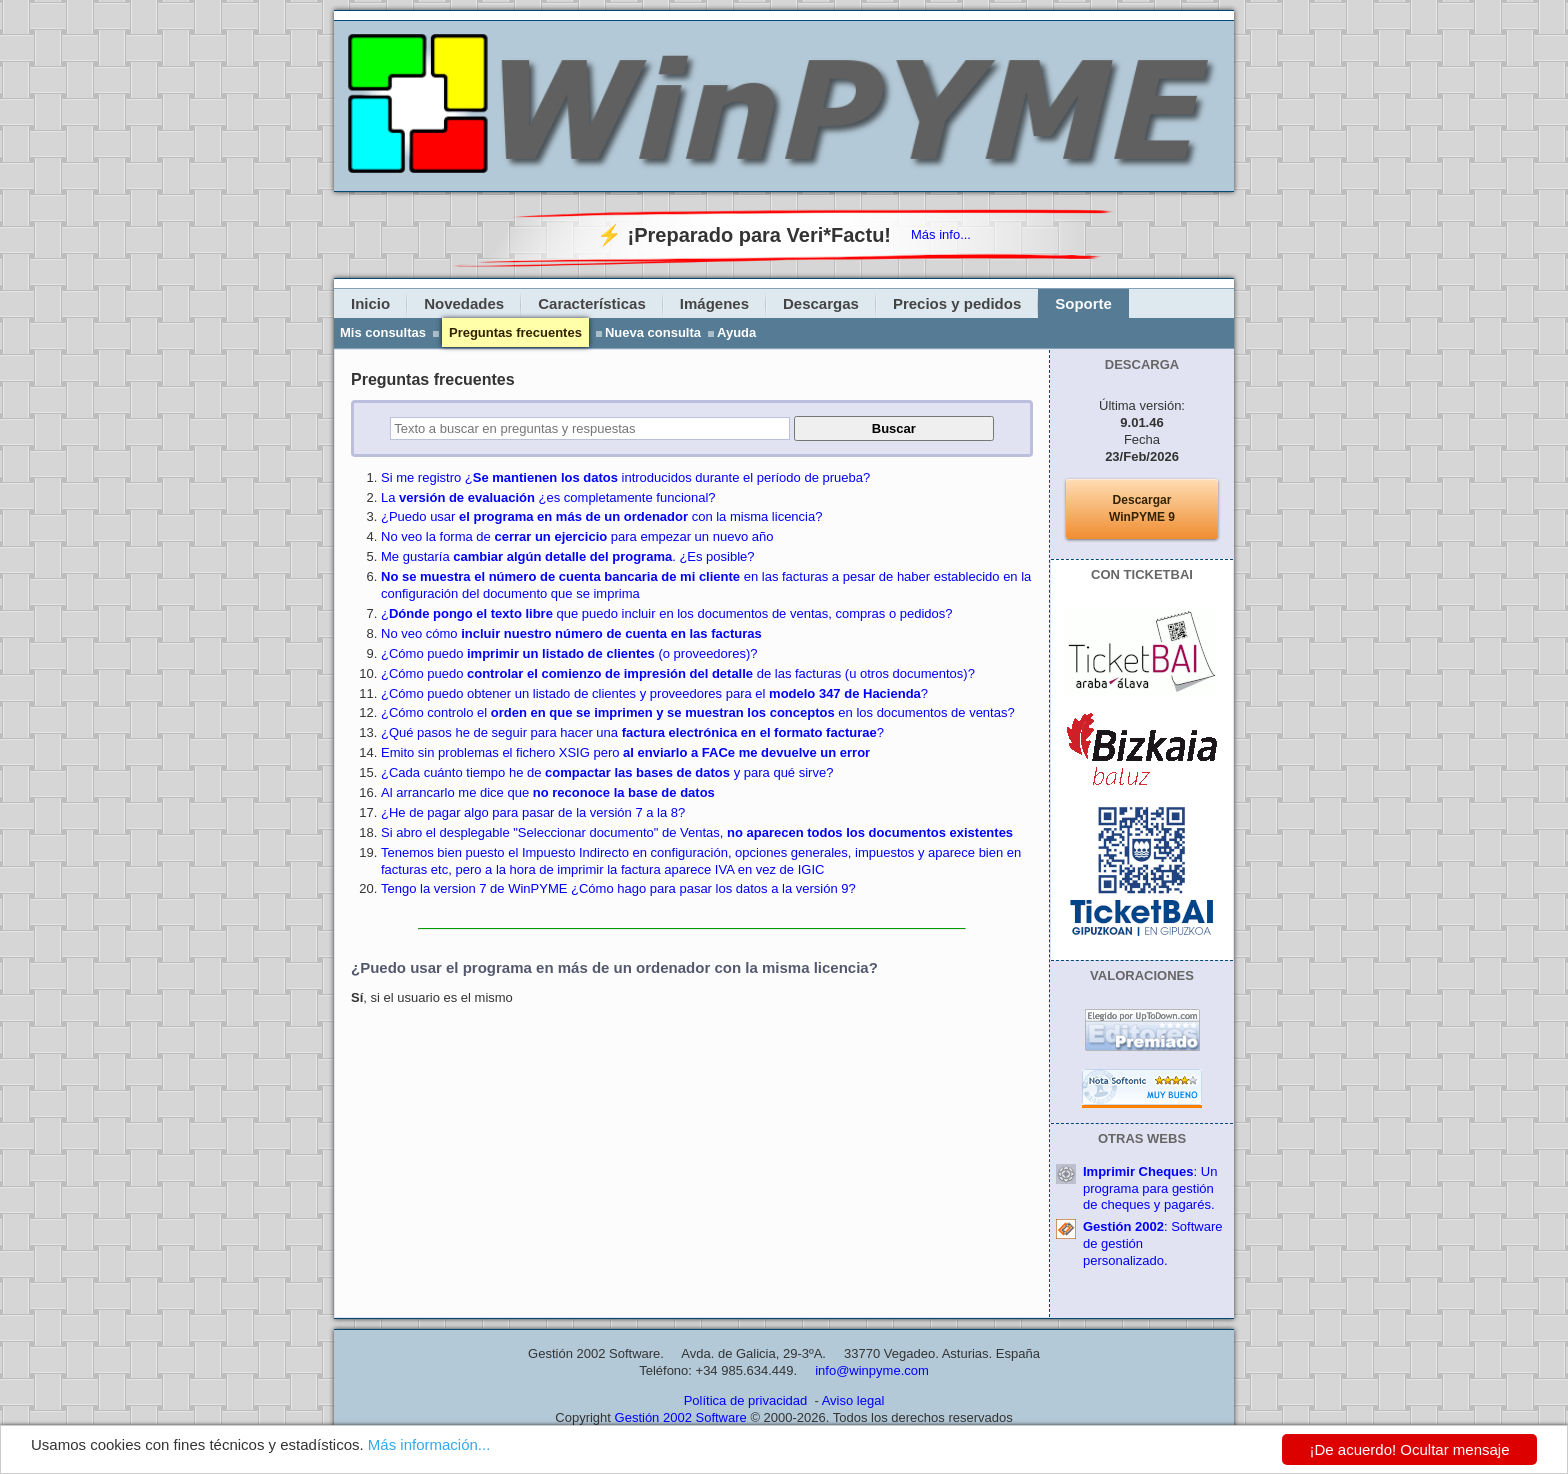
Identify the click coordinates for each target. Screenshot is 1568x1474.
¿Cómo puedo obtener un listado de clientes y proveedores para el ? (654, 693)
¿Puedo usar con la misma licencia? (601, 516)
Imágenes (714, 303)
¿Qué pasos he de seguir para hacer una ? (632, 732)
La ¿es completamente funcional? (548, 497)
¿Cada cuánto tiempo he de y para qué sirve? (607, 772)
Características (592, 303)
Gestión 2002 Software (681, 1417)
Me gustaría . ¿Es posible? (568, 556)
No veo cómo (571, 633)
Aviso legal (853, 1400)
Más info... (941, 234)
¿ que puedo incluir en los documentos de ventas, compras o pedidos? (667, 613)
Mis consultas (383, 332)
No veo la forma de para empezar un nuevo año (577, 536)
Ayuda (736, 332)
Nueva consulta (653, 332)
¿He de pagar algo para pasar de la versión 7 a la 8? (533, 812)
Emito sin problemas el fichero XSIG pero (625, 752)
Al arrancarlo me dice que (548, 792)
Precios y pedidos (957, 303)
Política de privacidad (746, 1400)
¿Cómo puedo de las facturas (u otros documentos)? (678, 673)
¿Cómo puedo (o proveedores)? (569, 653)
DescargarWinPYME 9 (1142, 508)
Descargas (821, 303)
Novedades (464, 303)
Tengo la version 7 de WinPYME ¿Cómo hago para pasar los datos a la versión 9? (618, 888)
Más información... (429, 1444)
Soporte (1083, 303)
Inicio (370, 303)
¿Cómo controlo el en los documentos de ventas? (698, 712)
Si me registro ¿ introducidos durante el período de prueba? (625, 477)
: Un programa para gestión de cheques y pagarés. (1150, 1188)
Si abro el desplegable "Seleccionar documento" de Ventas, (697, 832)
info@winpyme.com (872, 1370)
